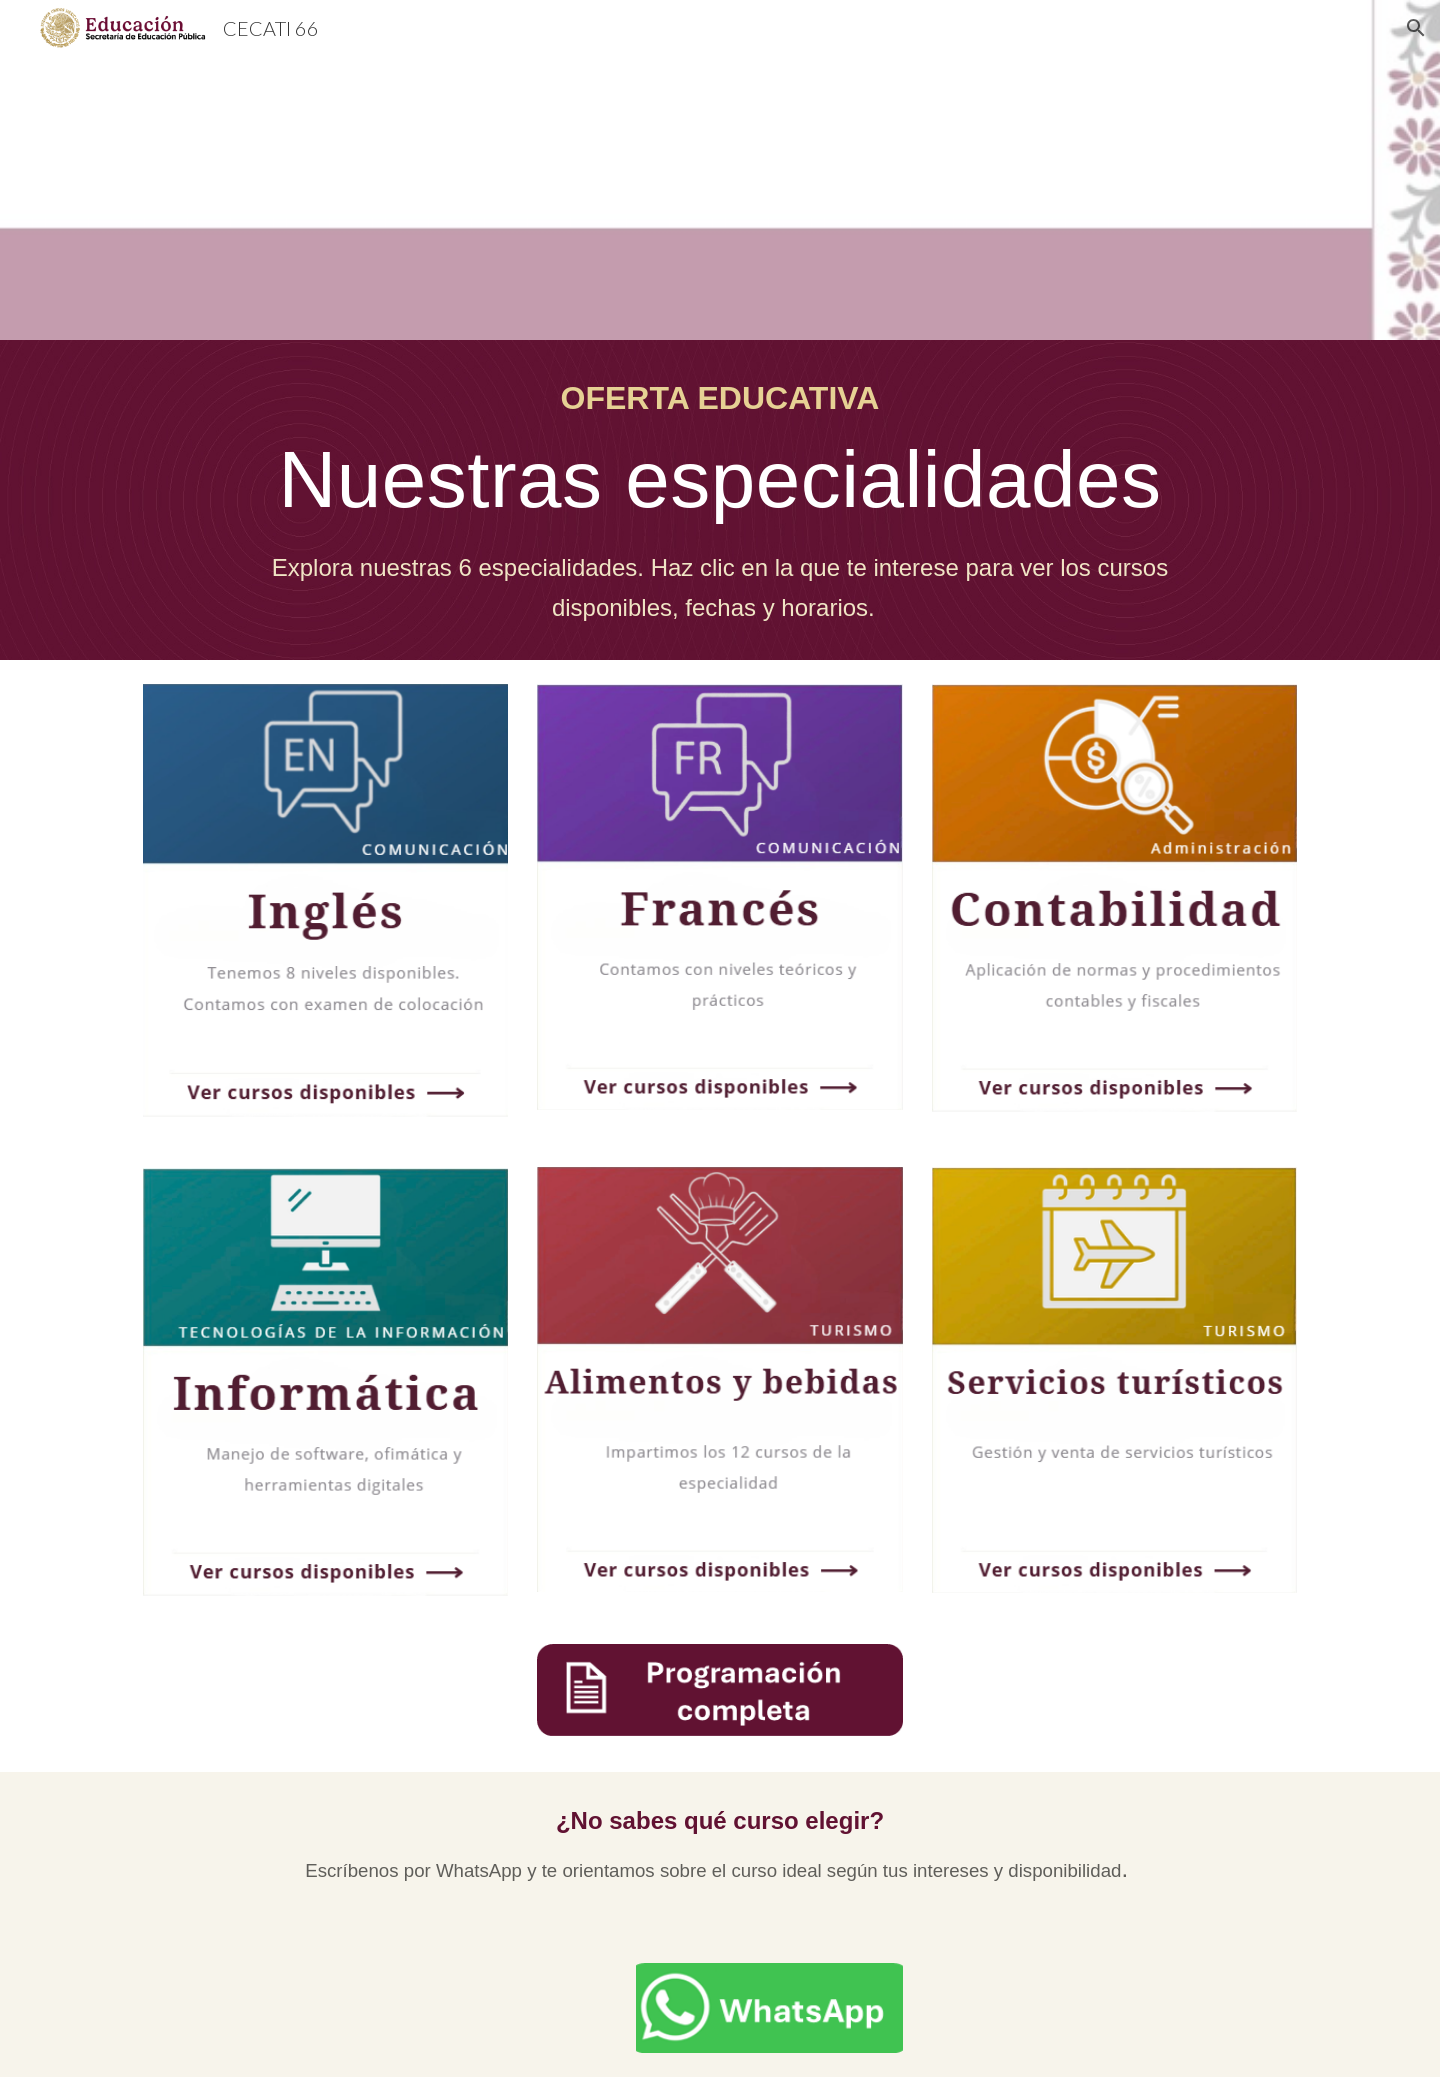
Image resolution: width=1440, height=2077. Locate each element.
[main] (719, 500)
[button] (1416, 28)
